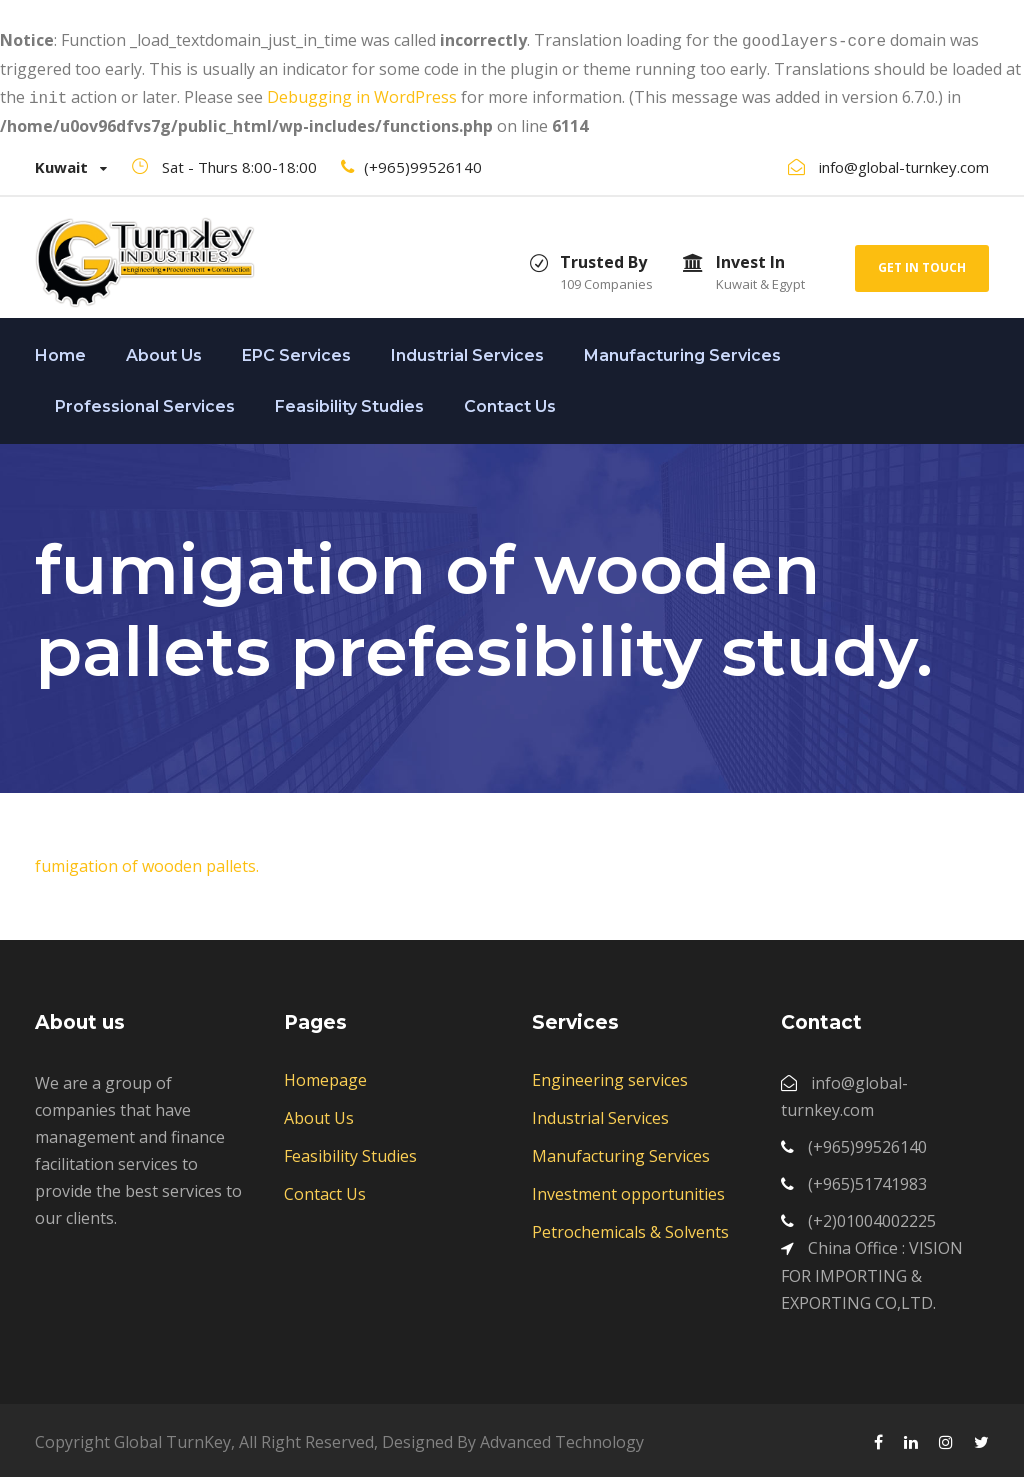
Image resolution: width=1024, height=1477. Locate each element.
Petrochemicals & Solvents (630, 1228)
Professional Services (145, 402)
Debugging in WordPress (362, 95)
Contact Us (510, 402)
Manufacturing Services (682, 351)
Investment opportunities (628, 1190)
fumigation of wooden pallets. (147, 862)
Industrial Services (467, 351)
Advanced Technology (562, 1438)
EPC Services (296, 351)
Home (60, 351)
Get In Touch (922, 263)
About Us (164, 351)
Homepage (325, 1076)
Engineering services (610, 1076)
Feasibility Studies (349, 402)
